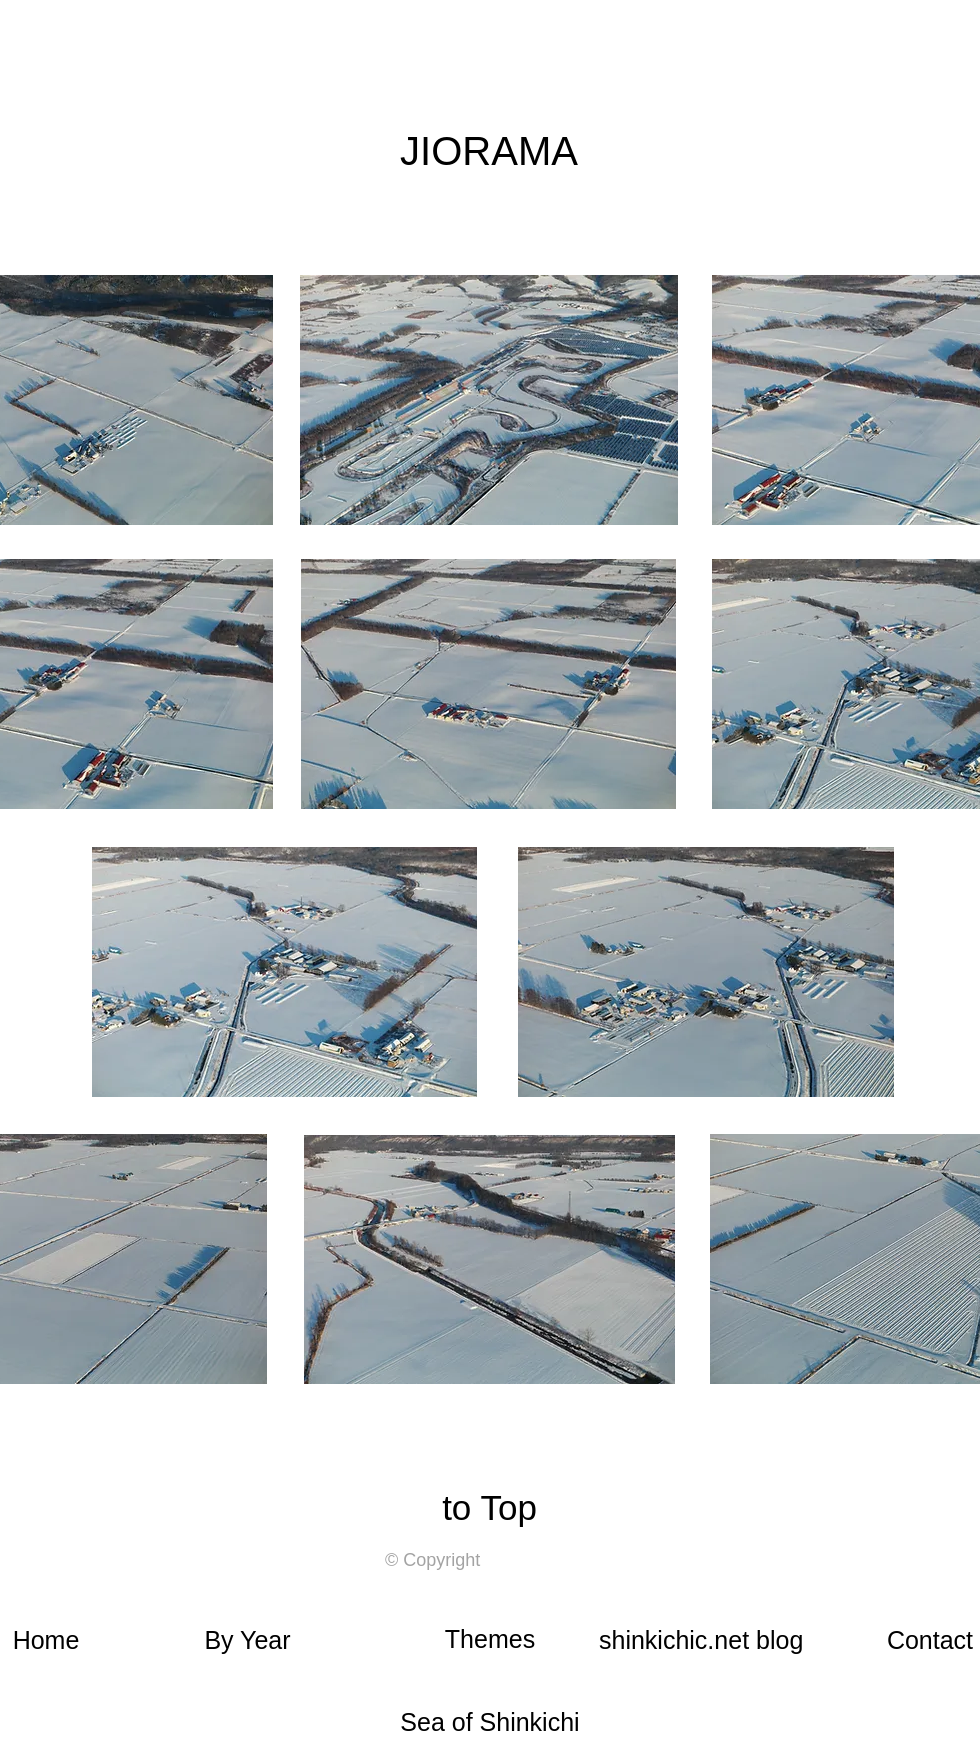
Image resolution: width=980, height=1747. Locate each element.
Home (46, 1640)
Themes (490, 1639)
